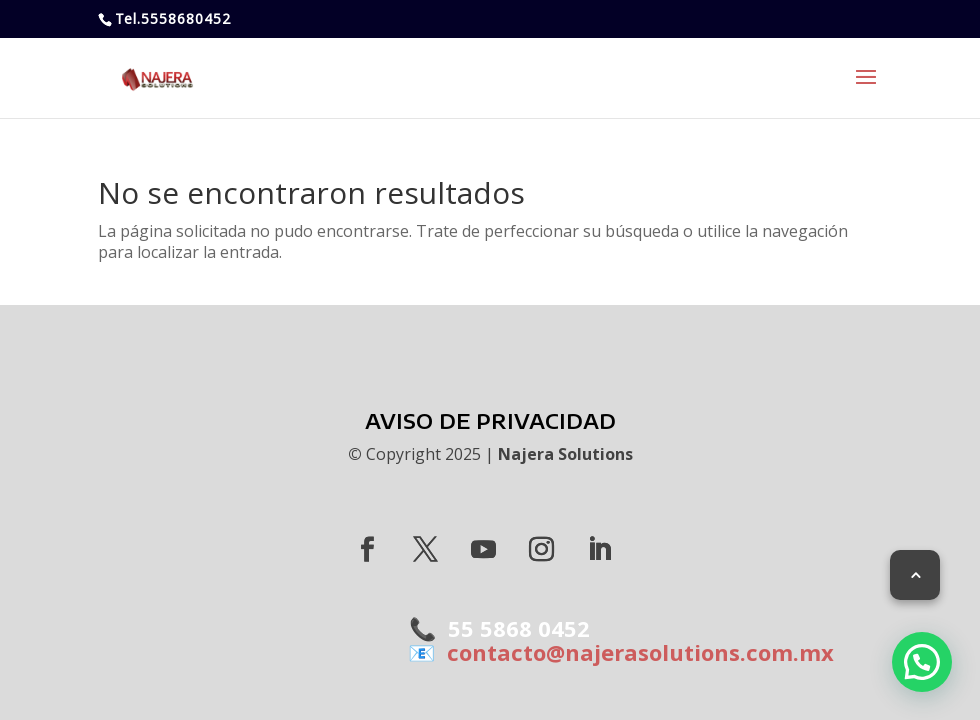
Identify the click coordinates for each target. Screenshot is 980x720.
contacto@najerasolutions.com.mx (634, 652)
